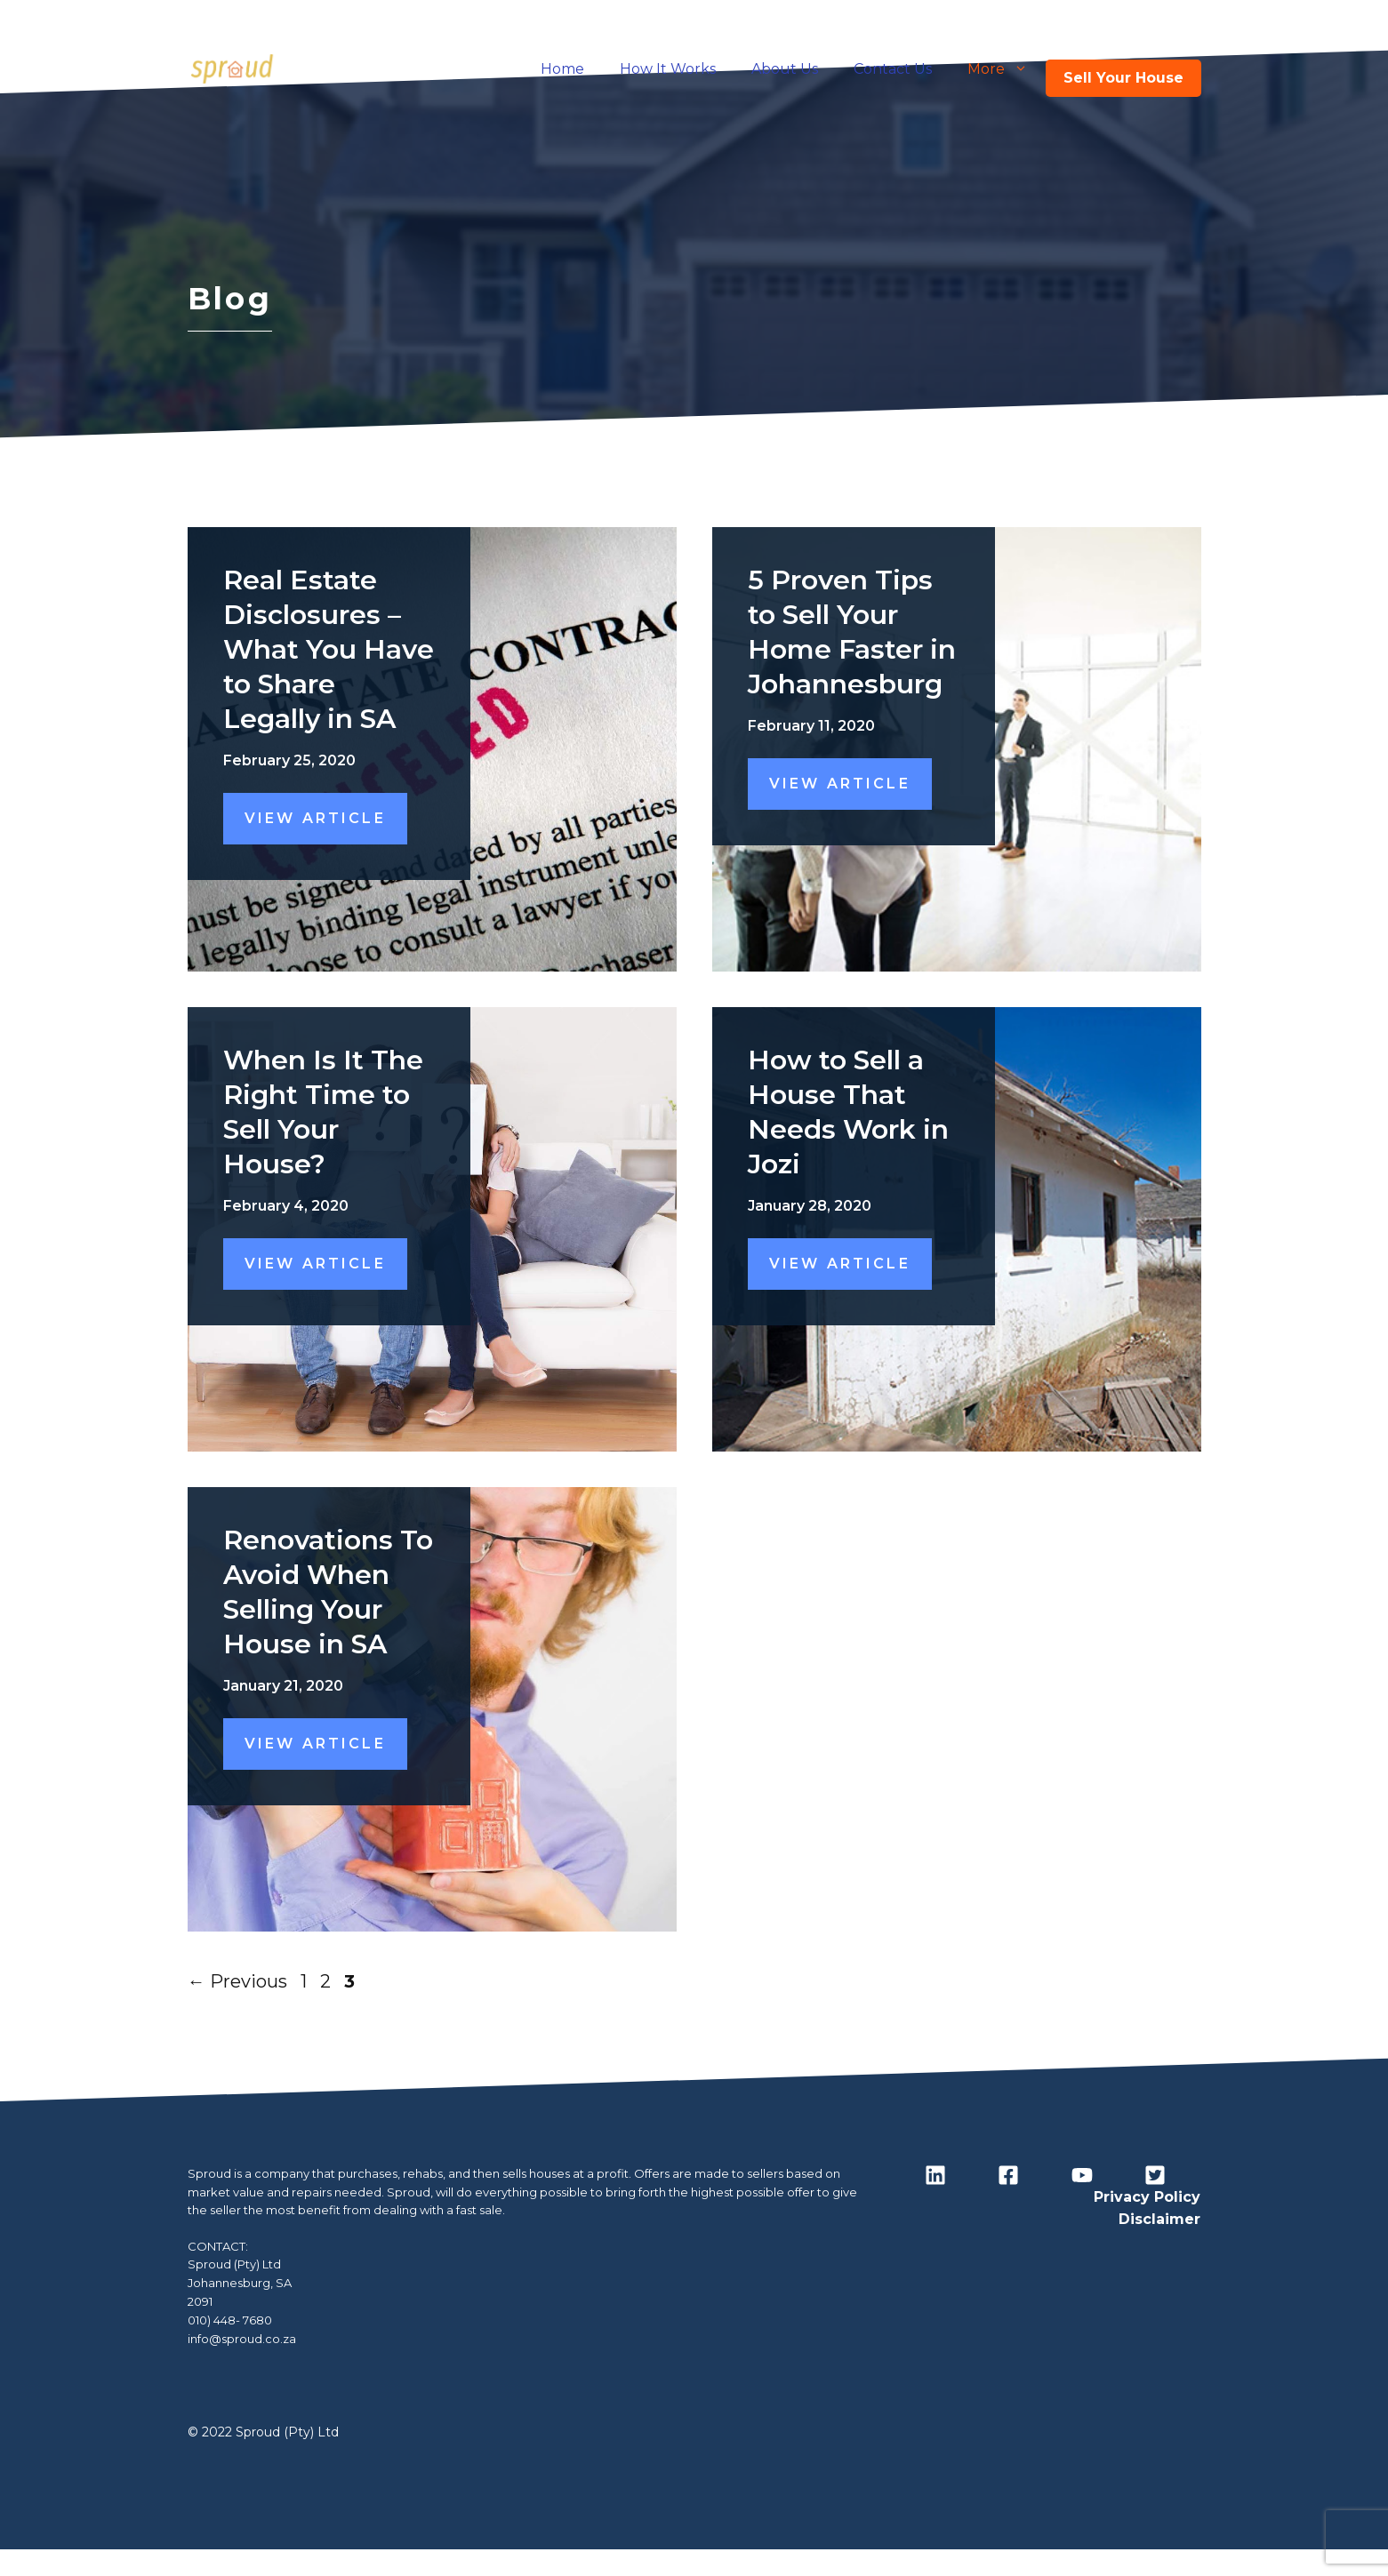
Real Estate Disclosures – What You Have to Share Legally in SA (328, 649)
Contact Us (893, 68)
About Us (784, 68)
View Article (315, 818)
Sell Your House (1123, 77)
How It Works (668, 68)
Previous (237, 1981)
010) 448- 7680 (230, 2320)
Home (562, 68)
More (1006, 69)
